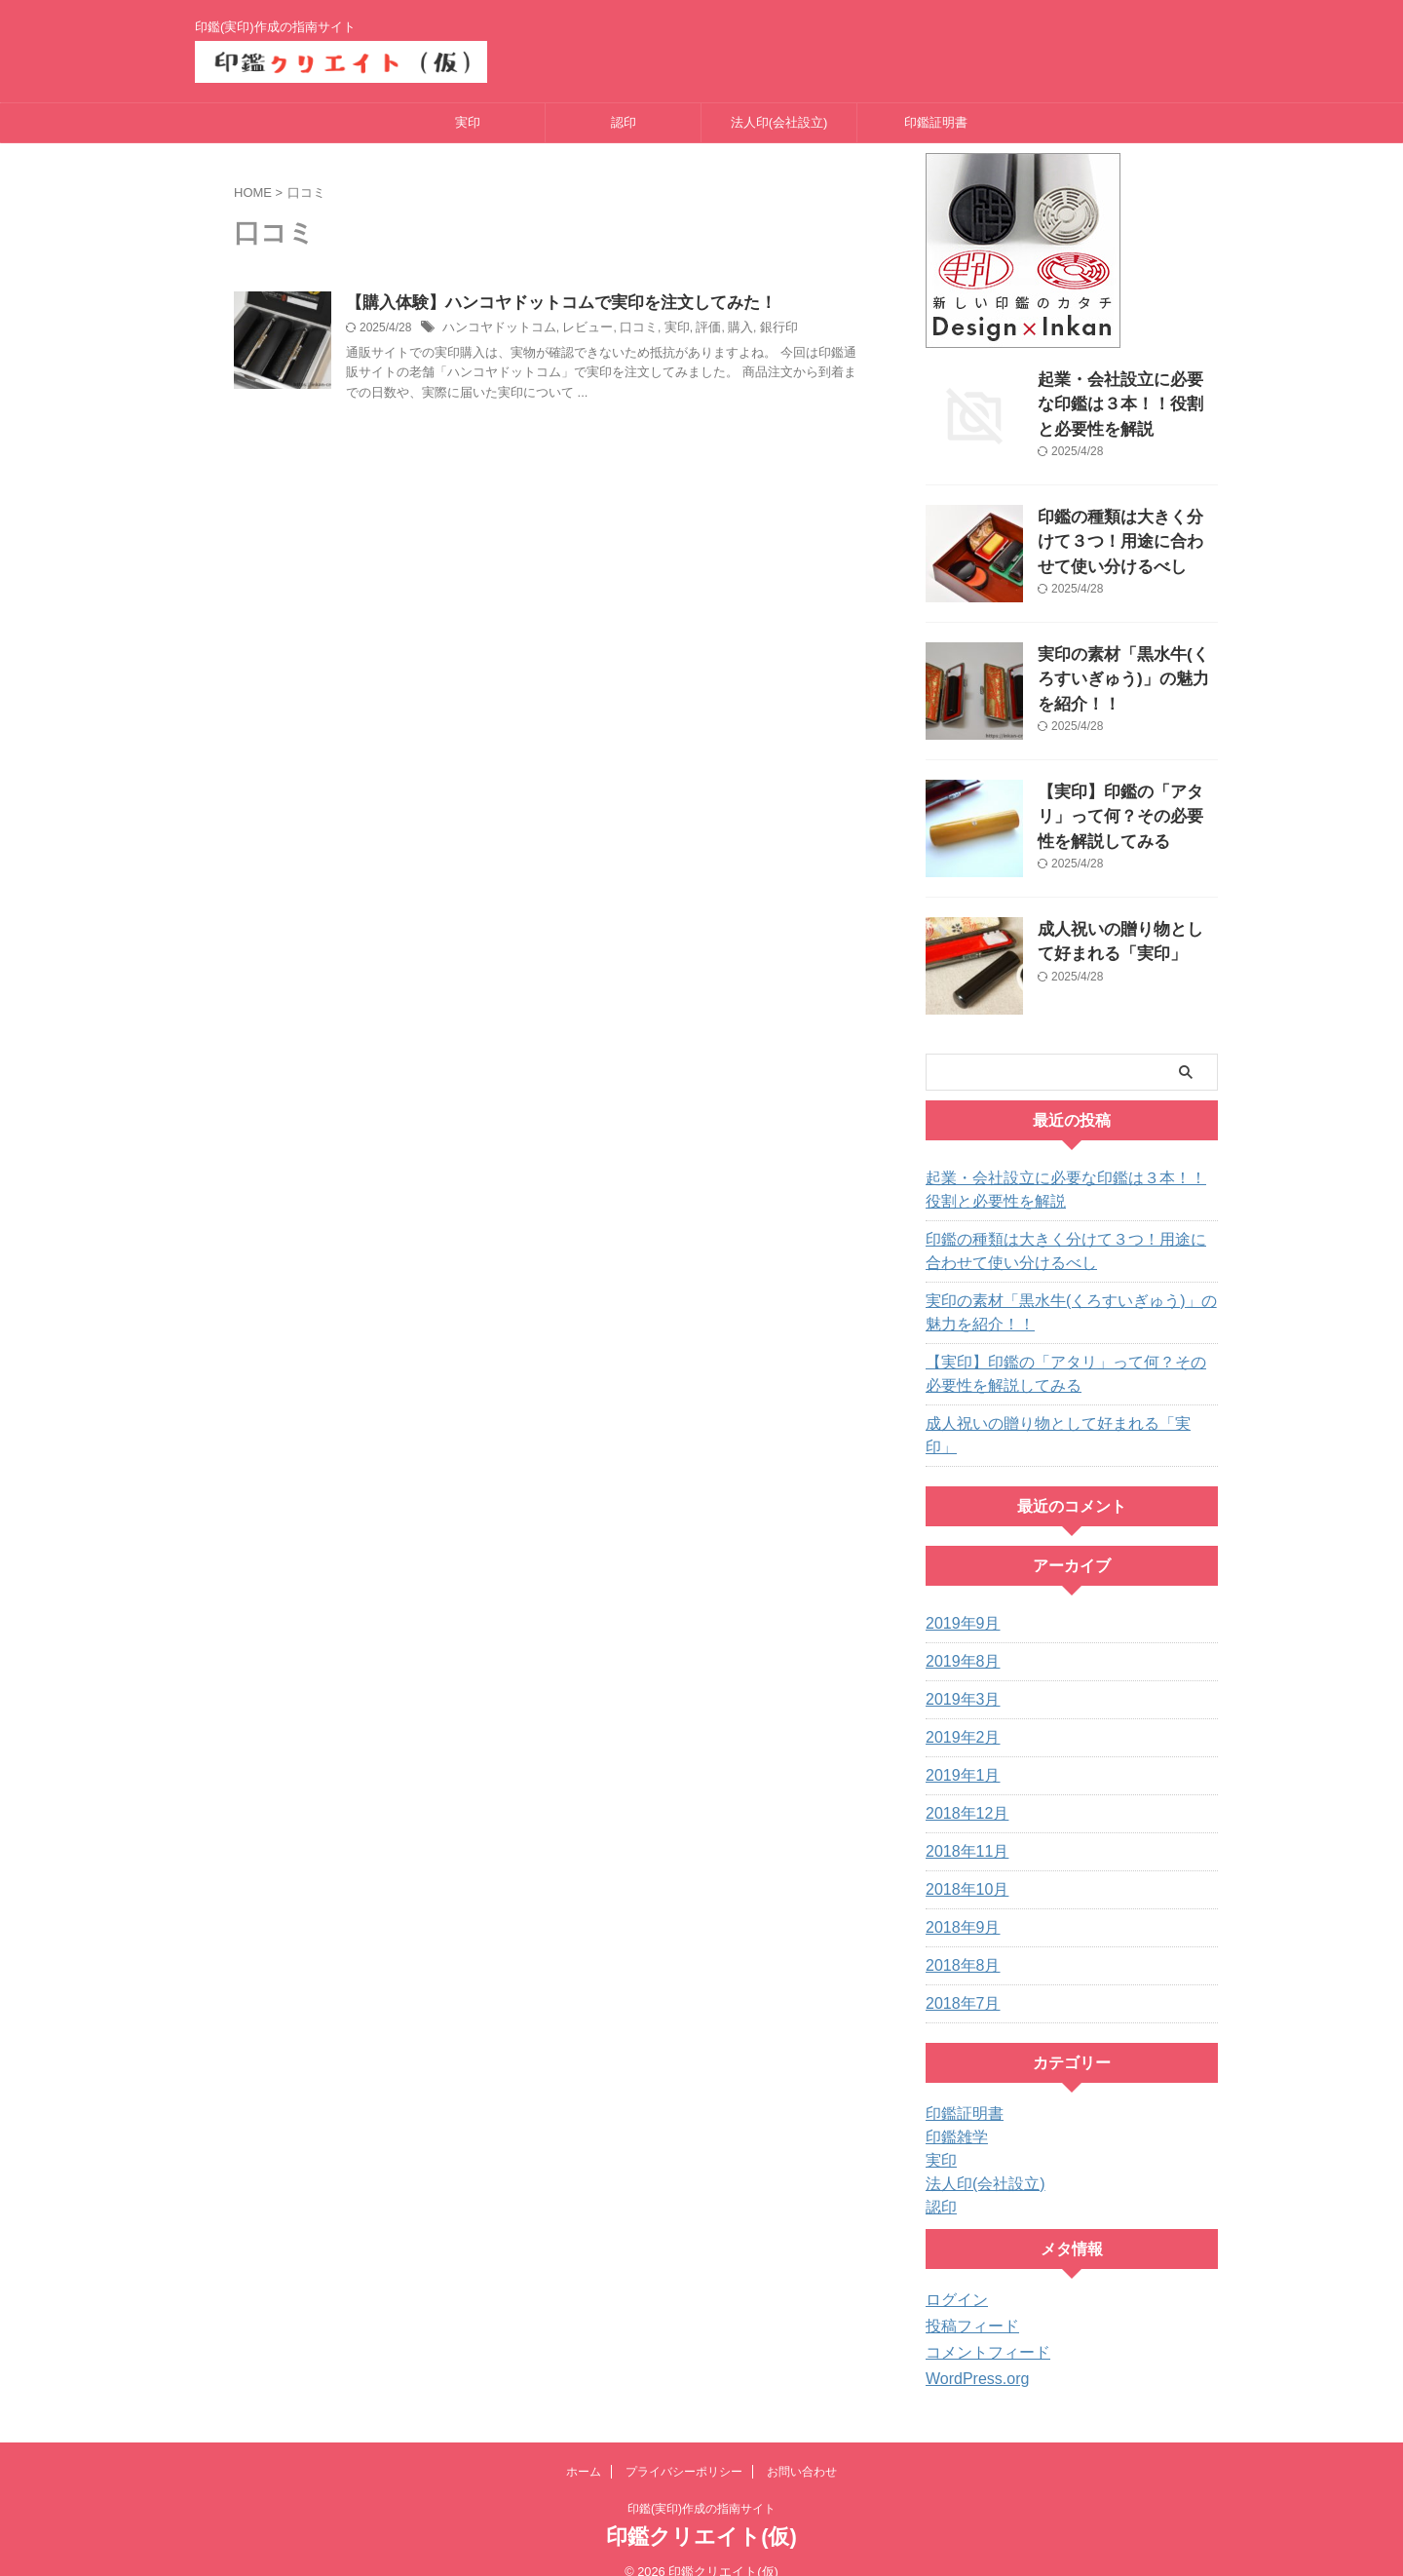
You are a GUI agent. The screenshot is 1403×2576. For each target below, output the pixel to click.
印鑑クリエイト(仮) (701, 2513)
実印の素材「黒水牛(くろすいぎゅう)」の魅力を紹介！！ (1122, 675)
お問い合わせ (802, 2448)
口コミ (624, 329)
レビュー (576, 329)
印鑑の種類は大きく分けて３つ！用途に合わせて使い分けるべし (1126, 537)
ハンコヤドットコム (495, 329)
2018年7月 (958, 1980)
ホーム (583, 2448)
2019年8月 (958, 1638)
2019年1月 (958, 1752)
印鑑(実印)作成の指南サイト (701, 2485)
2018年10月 (962, 1866)
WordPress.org (971, 2356)
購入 (720, 329)
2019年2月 (958, 1714)
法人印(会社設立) (779, 122)
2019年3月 (958, 1676)
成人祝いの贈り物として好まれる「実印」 (1055, 1424)
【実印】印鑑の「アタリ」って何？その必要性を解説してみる (1126, 812)
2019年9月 (958, 1600)
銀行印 (756, 329)
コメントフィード (980, 2329)
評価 (690, 329)
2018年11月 (962, 1828)
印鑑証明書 (935, 122)
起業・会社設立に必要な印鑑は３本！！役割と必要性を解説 (1126, 400)
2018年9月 (958, 1904)
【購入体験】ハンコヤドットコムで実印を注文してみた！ (548, 303)
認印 (623, 122)
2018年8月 (958, 1942)
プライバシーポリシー (684, 2448)
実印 (467, 122)
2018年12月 (962, 1790)
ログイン (953, 2277)
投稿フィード (966, 2303)
